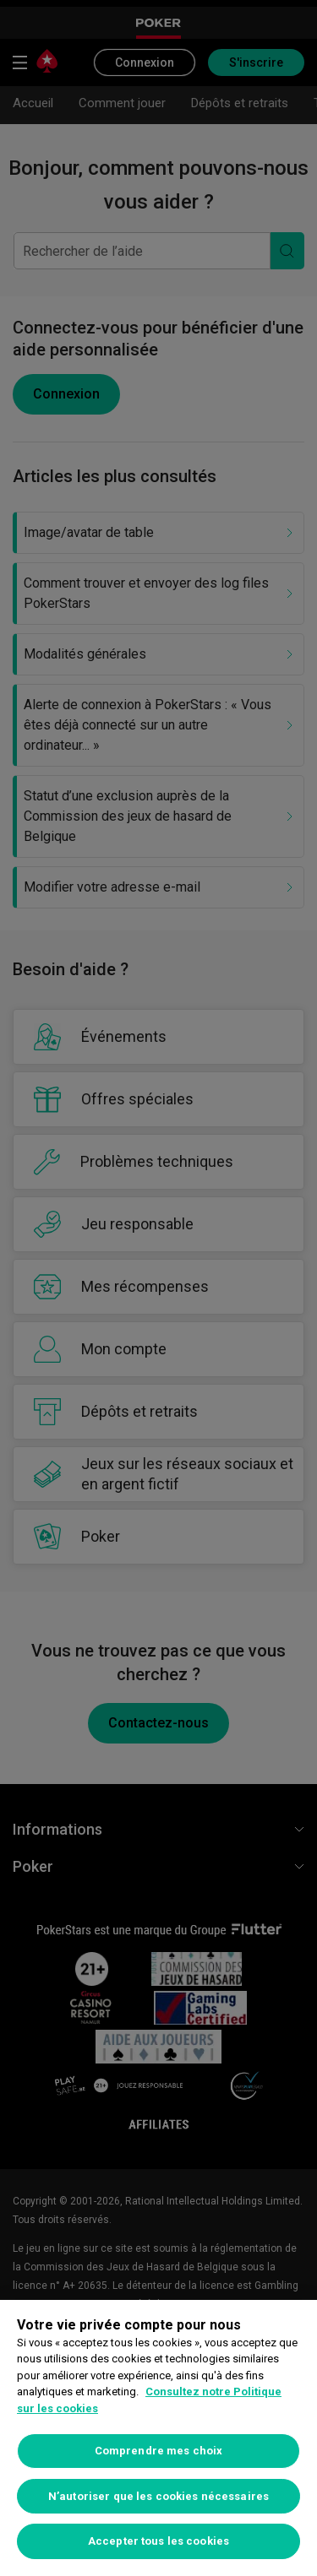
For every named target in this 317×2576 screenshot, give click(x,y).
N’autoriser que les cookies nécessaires (158, 2496)
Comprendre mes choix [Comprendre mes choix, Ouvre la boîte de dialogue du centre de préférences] (159, 2450)
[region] (158, 2438)
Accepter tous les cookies (158, 2541)
